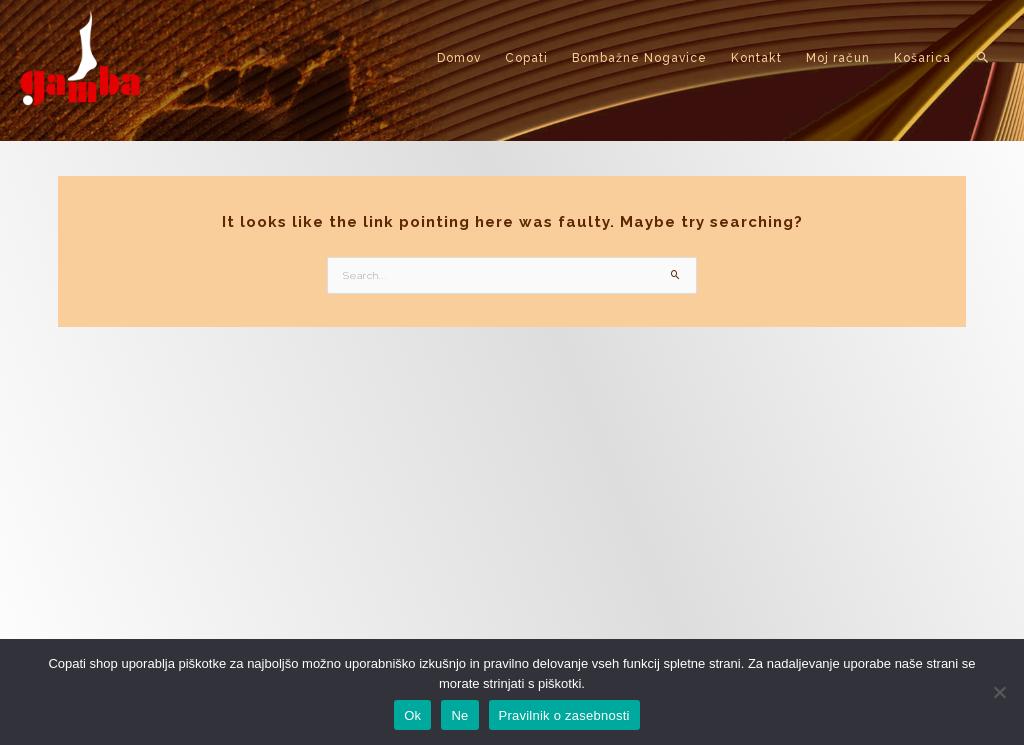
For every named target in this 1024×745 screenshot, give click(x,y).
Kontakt (756, 58)
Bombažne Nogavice (639, 58)
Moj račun (838, 58)
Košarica (922, 58)
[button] (983, 58)
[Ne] (999, 692)
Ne (459, 715)
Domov (459, 58)
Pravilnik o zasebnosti (564, 715)
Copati (526, 58)
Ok (412, 715)
